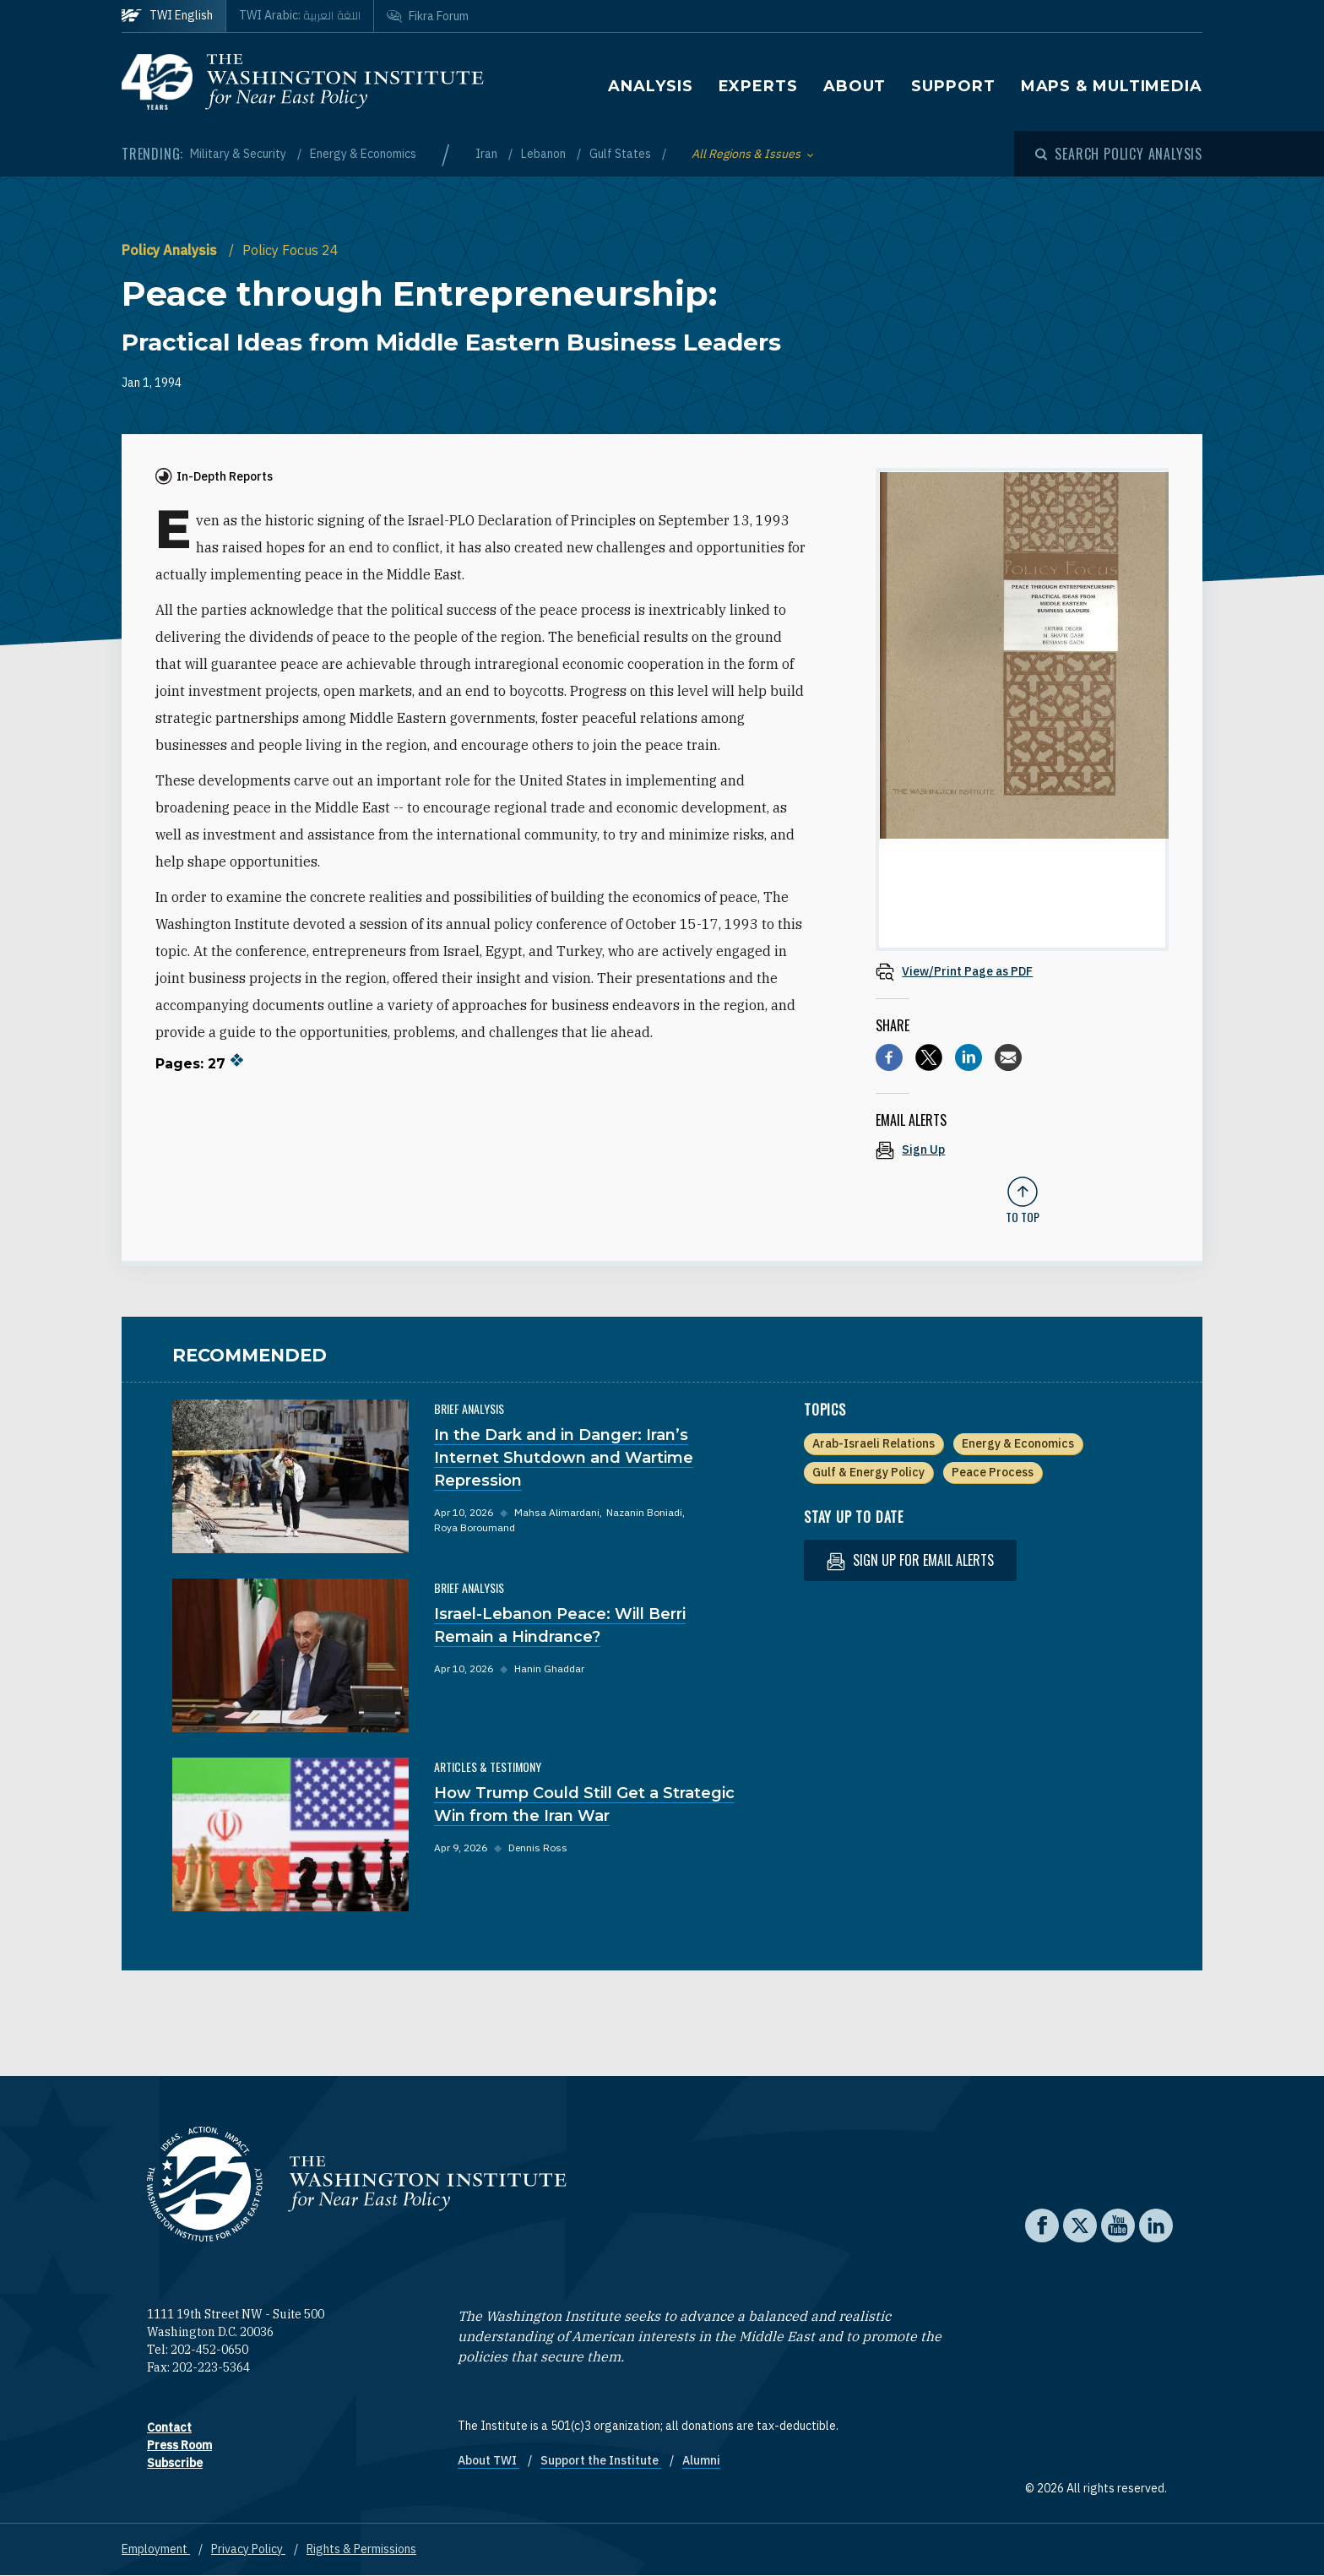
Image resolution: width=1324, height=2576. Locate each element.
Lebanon (544, 153)
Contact (169, 2427)
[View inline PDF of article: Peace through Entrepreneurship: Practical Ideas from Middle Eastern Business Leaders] (1022, 970)
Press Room (179, 2445)
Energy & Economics (363, 153)
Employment (156, 2549)
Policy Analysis (171, 250)
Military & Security (239, 153)
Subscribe (175, 2462)
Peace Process (993, 1472)
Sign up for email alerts (910, 1560)
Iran (487, 153)
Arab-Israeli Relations (873, 1443)
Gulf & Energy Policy (868, 1472)
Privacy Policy (248, 2549)
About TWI (488, 2460)
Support (953, 86)
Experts (758, 86)
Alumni (701, 2460)
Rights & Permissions (361, 2549)
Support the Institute (600, 2460)
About (855, 86)
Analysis (650, 86)
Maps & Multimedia (1111, 86)
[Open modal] (1118, 154)
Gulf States (621, 153)
